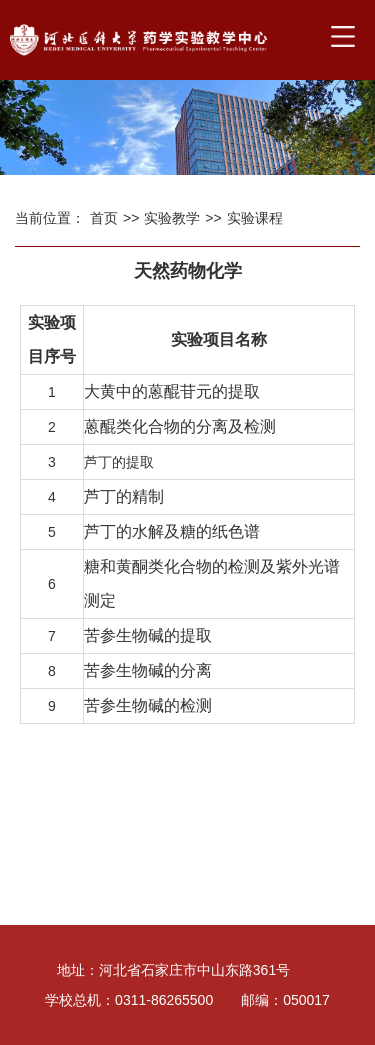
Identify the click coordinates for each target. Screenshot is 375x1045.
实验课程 (255, 218)
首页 (104, 218)
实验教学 (172, 218)
